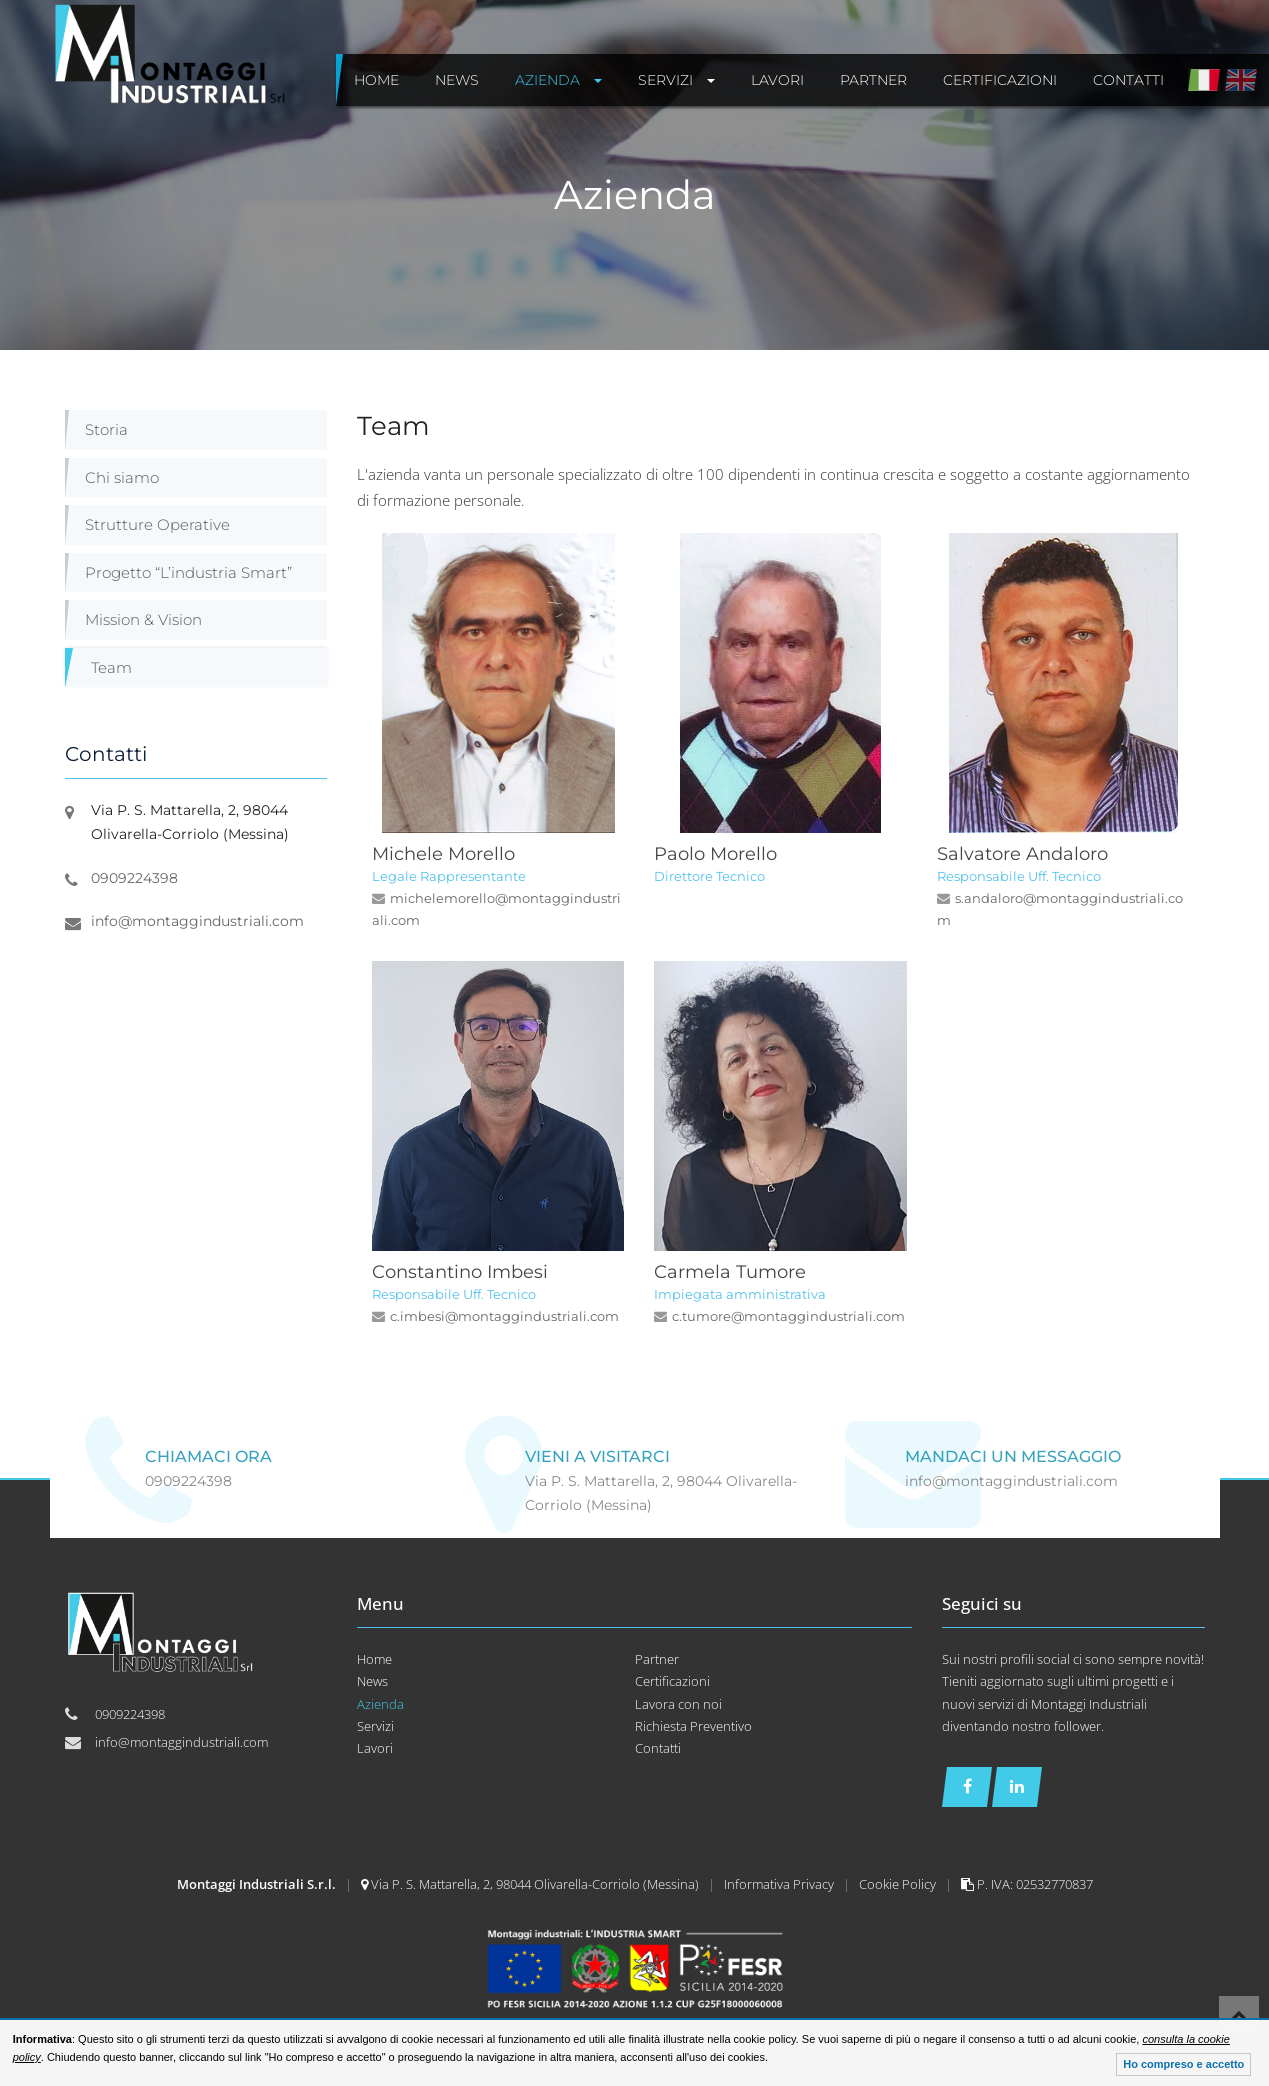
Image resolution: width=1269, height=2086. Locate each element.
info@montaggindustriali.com (197, 921)
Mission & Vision (143, 619)
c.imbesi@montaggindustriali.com (504, 1316)
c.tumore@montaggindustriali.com (788, 1316)
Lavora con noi (678, 1704)
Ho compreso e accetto (1183, 2064)
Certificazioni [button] (1000, 80)
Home (374, 1659)
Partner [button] (873, 80)
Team (111, 667)
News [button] (457, 80)
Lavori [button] (777, 80)
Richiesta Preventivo (693, 1726)
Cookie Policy (899, 1884)
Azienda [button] (558, 80)
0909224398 (134, 878)
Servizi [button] (676, 80)
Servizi (375, 1726)
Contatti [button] (1128, 80)
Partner (657, 1659)
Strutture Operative (157, 524)
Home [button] (376, 80)
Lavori (375, 1748)
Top (1239, 2016)
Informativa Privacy (780, 1884)
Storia (106, 429)
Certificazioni (672, 1681)
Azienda (380, 1704)
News (372, 1681)
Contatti (658, 1748)
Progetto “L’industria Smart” (188, 572)
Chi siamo (122, 477)
